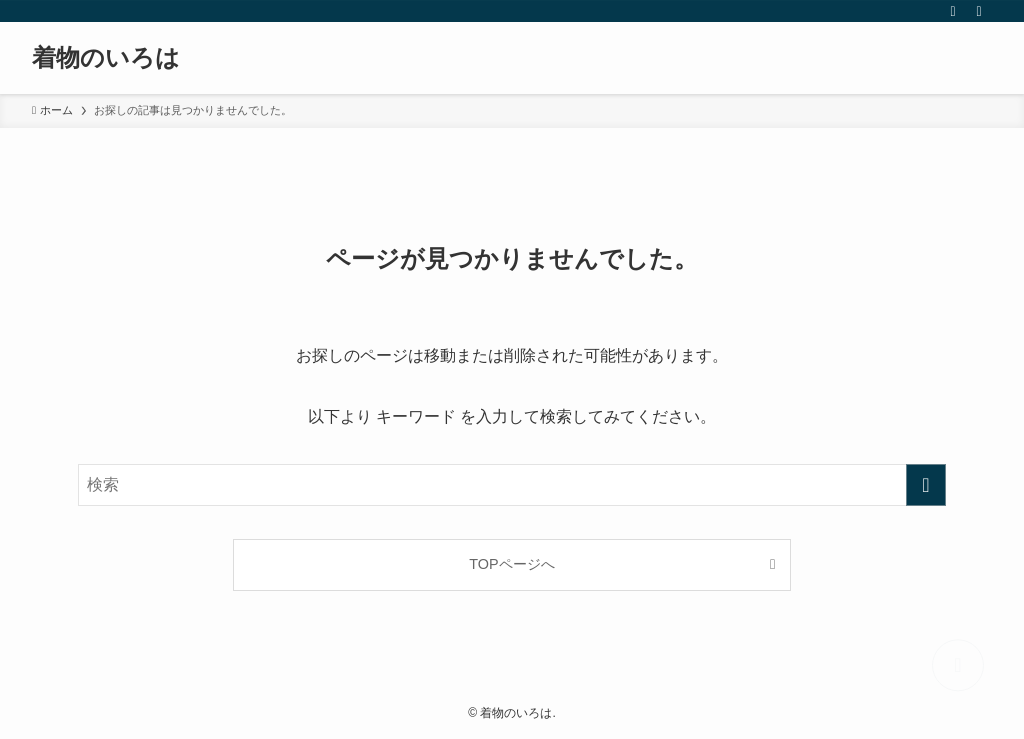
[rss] (953, 11)
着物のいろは (106, 58)
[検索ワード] (512, 485)
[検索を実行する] (926, 485)
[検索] (979, 11)
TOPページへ (511, 564)
